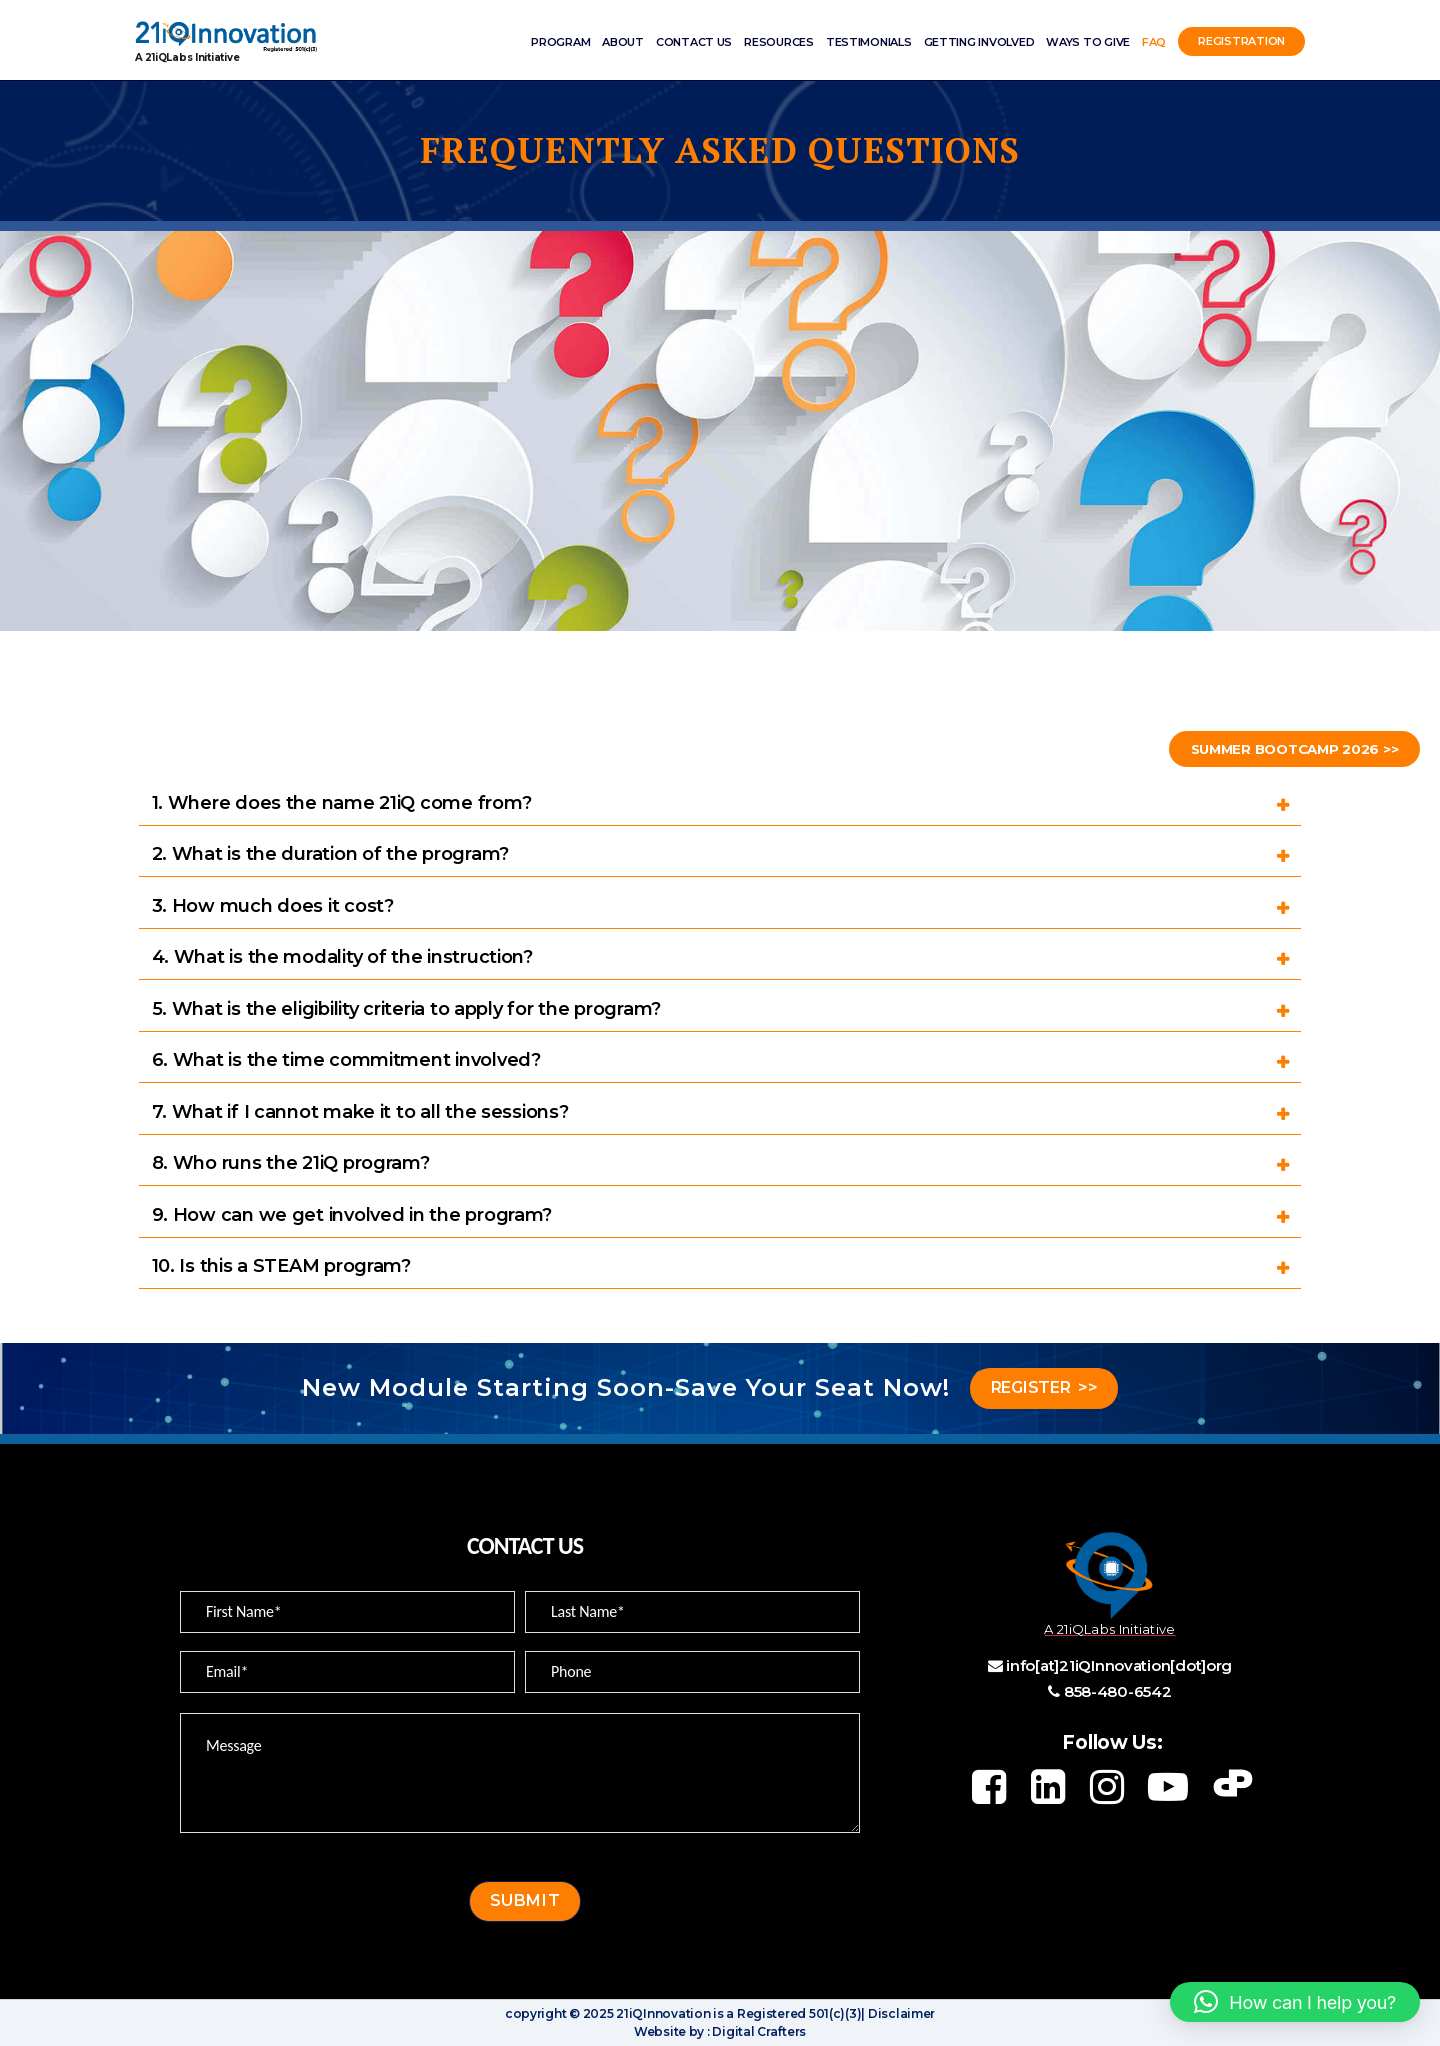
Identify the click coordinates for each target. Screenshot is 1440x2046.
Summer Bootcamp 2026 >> (1285, 749)
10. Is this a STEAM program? (281, 1266)
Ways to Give (1088, 42)
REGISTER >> (1044, 1387)
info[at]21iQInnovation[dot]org (1119, 1665)
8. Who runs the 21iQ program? (291, 1163)
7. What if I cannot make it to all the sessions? (360, 1112)
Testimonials (869, 42)
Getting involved (979, 42)
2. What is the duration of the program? (330, 854)
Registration (1241, 42)
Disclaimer (900, 2013)
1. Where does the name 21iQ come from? (342, 803)
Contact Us (694, 42)
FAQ (1154, 42)
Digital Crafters (758, 2031)
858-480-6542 (1118, 1691)
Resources (779, 42)
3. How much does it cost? (273, 906)
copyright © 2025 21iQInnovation (608, 2013)
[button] (1295, 2002)
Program (560, 42)
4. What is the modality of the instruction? (342, 957)
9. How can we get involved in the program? (352, 1215)
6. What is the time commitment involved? (346, 1060)
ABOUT (623, 42)
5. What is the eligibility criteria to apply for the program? (407, 1009)
